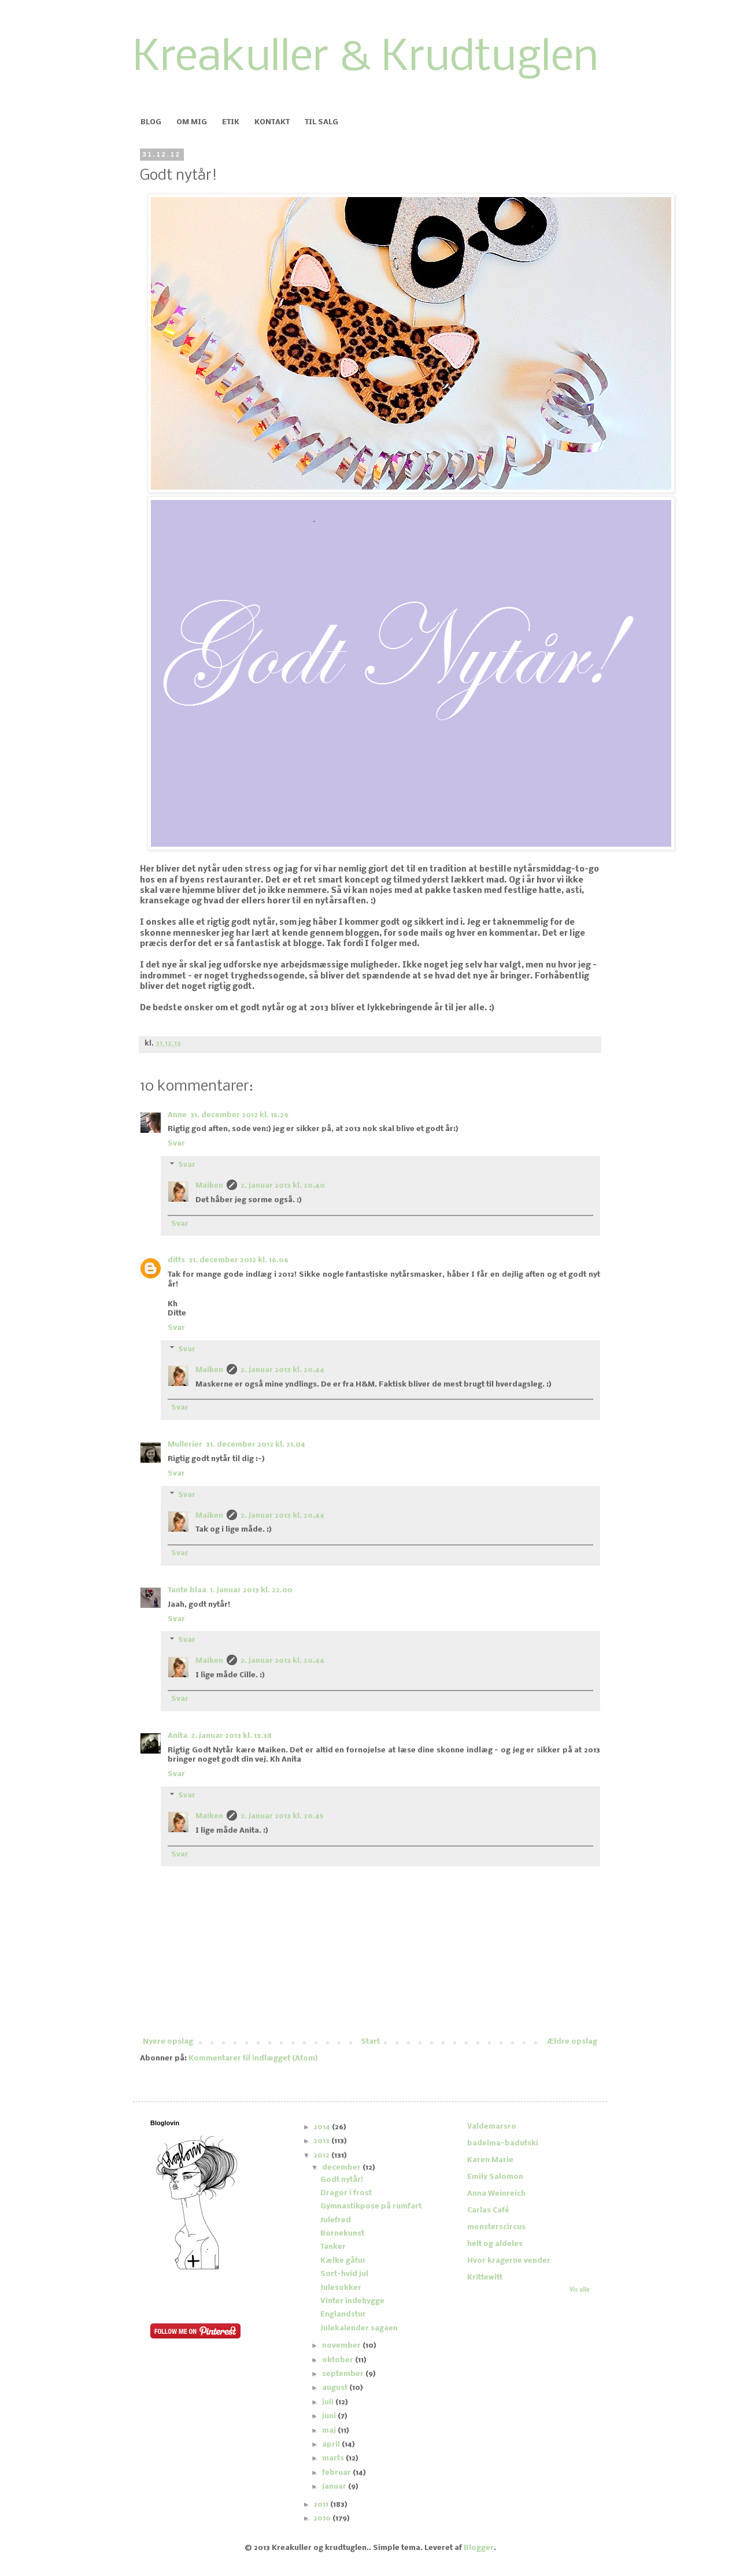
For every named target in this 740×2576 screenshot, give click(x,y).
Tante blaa (187, 1590)
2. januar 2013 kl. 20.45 (282, 1816)
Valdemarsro (491, 2126)
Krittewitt (484, 2277)
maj (330, 2430)
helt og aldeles (495, 2244)
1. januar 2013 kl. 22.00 (251, 1590)
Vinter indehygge (352, 2301)
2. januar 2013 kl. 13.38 (231, 1736)
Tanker (333, 2247)
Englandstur (343, 2314)
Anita (177, 1736)
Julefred (335, 2220)
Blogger (479, 2548)
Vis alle (579, 2290)
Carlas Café (488, 2210)
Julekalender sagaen (359, 2328)
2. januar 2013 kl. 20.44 (282, 1370)
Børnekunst (342, 2233)
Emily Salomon (495, 2177)
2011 (321, 2504)
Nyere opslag (168, 2041)
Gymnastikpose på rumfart (370, 2206)
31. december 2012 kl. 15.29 (239, 1115)
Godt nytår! (341, 2180)
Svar (176, 1143)
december (342, 2167)
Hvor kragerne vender (508, 2260)
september (343, 2374)
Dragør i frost (346, 2193)
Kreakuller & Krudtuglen (365, 58)
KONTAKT (272, 122)
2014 (322, 2127)
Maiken (209, 1185)
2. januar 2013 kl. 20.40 (282, 1185)
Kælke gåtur (343, 2260)
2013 (322, 2141)
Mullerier (185, 1444)
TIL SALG (321, 122)
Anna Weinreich (496, 2193)
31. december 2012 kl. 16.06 (238, 1260)
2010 (322, 2518)
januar (335, 2486)
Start (370, 2041)
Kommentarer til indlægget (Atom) (253, 2058)
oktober (338, 2360)
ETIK (230, 122)
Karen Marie (490, 2160)
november (342, 2345)
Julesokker (340, 2288)
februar (337, 2473)
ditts (176, 1260)
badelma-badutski (502, 2143)
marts (334, 2458)
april (332, 2444)
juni (330, 2416)
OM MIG (191, 122)
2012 (322, 2155)
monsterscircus (496, 2227)
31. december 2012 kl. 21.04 (255, 1444)
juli (328, 2402)
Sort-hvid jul (344, 2274)
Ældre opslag (572, 2041)
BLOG (150, 122)
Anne (177, 1115)
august (335, 2388)
